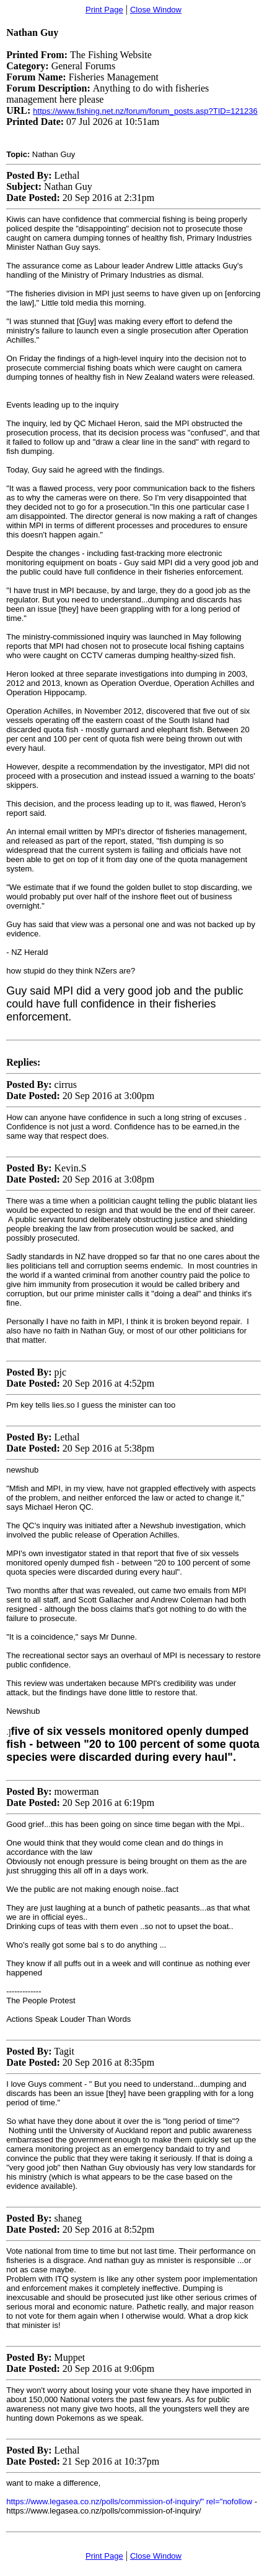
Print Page (104, 9)
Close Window (156, 9)
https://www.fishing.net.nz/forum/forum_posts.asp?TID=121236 (145, 111)
